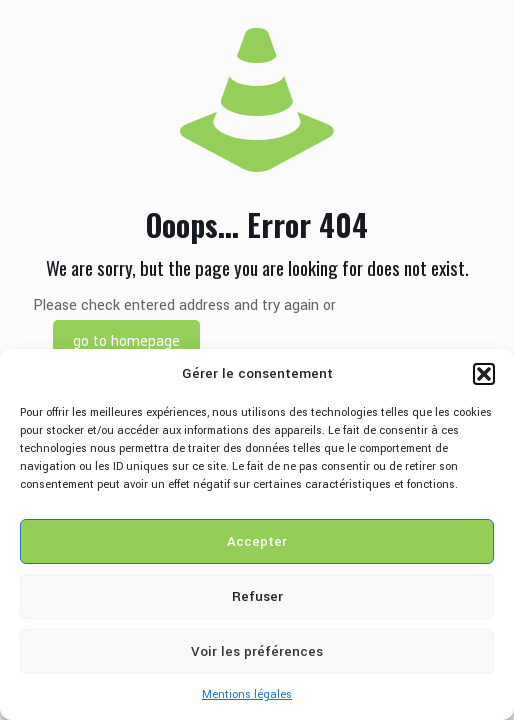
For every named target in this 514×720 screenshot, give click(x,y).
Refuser (257, 596)
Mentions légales (247, 694)
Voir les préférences (257, 651)
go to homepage (126, 341)
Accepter (257, 541)
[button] (484, 374)
